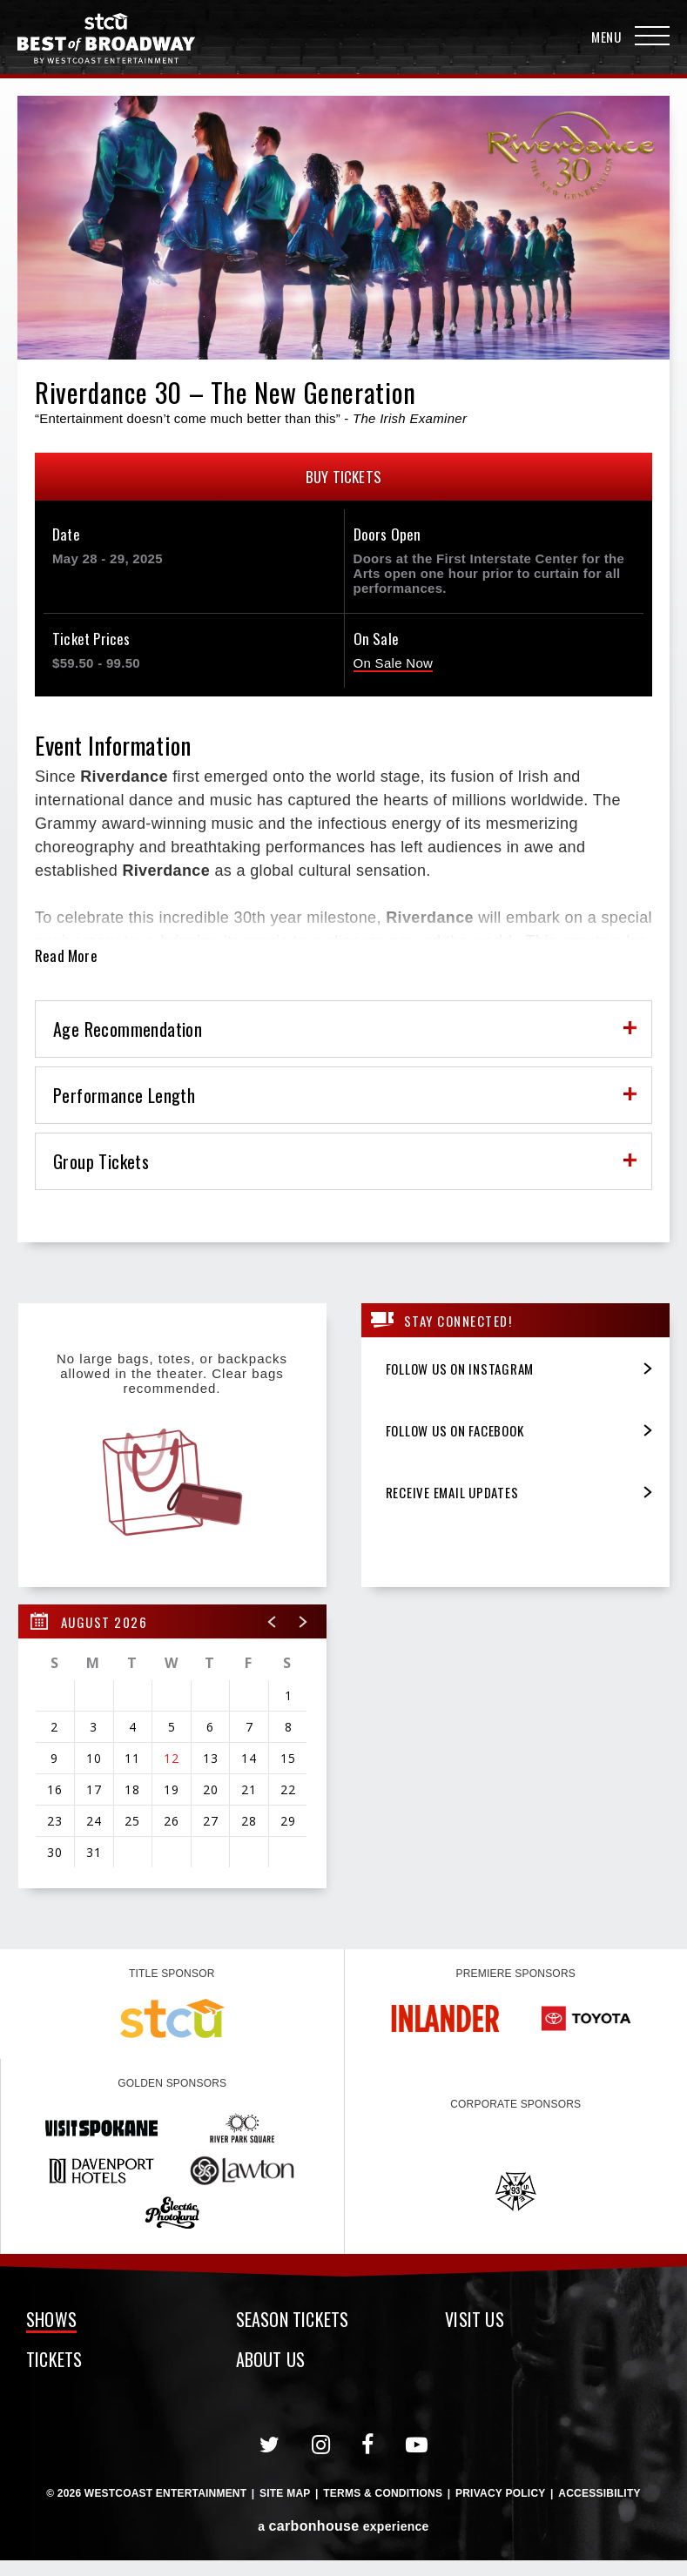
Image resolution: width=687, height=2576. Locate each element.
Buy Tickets (343, 477)
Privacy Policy (500, 2493)
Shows (51, 2321)
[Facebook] (367, 2445)
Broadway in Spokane (106, 38)
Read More (66, 956)
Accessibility (599, 2493)
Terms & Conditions (382, 2493)
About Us (271, 2361)
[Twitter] (269, 2445)
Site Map (285, 2493)
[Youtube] (417, 2445)
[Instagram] (321, 2445)
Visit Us (474, 2321)
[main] (343, 1013)
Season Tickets (292, 2321)
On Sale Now (394, 663)
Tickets (54, 2361)
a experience (343, 2526)
